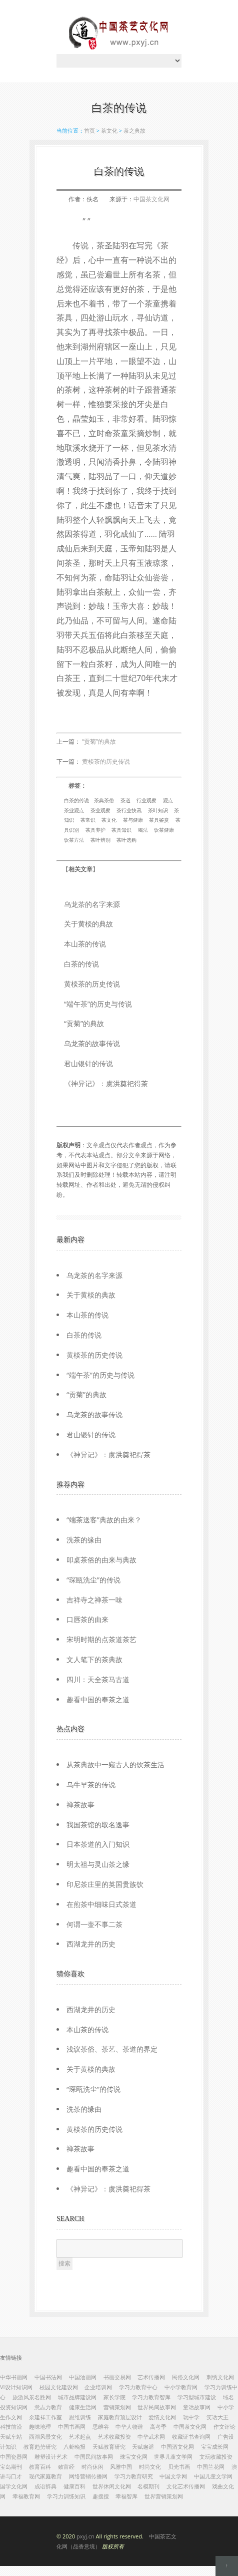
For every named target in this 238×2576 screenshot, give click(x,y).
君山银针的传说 (88, 1063)
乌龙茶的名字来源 (92, 904)
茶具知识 (122, 829)
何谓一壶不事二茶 (94, 1924)
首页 (89, 130)
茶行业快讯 (129, 810)
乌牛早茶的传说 (91, 1784)
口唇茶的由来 (87, 1619)
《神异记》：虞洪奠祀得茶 (106, 1083)
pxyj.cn (85, 2536)
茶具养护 (96, 829)
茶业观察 (100, 810)
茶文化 (109, 130)
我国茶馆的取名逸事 (98, 1824)
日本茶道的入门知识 (98, 1844)
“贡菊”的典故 (99, 741)
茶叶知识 (158, 810)
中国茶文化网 (152, 199)
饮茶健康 (164, 829)
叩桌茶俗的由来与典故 (101, 1559)
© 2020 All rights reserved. (116, 2541)
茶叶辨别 (100, 839)
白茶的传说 (76, 800)
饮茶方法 (74, 839)
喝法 (143, 829)
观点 (168, 800)
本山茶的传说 (85, 943)
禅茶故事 (80, 1804)
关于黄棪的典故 (88, 923)
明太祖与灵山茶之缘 (98, 1864)
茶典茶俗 (104, 800)
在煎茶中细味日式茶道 (101, 1904)
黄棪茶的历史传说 (106, 761)
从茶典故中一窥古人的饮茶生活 (115, 1764)
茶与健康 (133, 819)
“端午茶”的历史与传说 (98, 1004)
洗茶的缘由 (84, 1539)
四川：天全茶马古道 (98, 1679)
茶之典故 (135, 130)
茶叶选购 (126, 839)
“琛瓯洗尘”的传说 (93, 1579)
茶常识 (88, 819)
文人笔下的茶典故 (94, 1659)
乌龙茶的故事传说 (92, 1043)
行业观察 (146, 800)
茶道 (125, 800)
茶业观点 (74, 810)
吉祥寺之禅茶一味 (94, 1599)
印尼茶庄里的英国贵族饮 (105, 1884)
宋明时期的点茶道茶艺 (101, 1639)
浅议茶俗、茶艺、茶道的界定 (112, 2049)
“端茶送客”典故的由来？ (104, 1519)
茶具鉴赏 (159, 819)
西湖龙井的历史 (91, 1944)
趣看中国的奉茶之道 (98, 1699)
